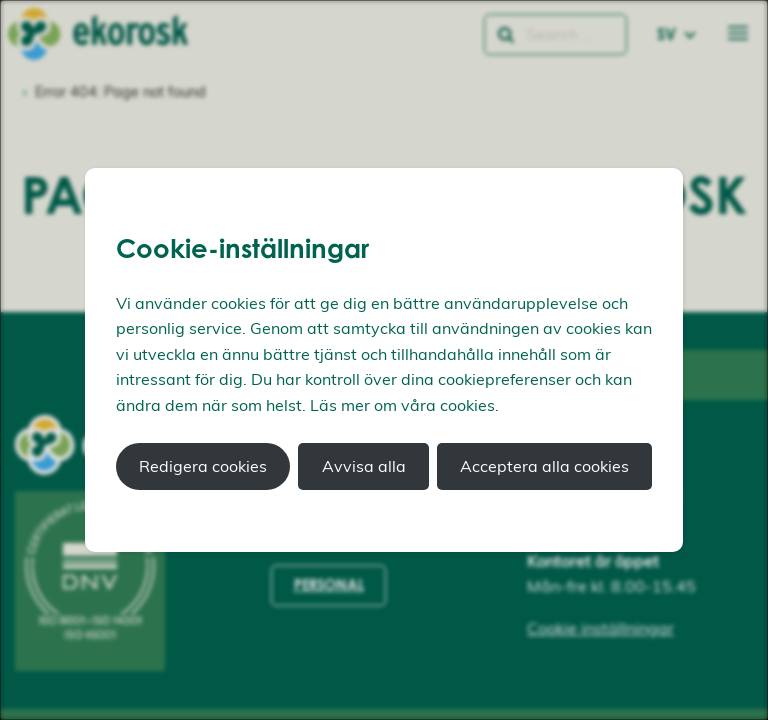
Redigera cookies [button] (203, 466)
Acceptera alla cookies (544, 466)
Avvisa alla (364, 466)
